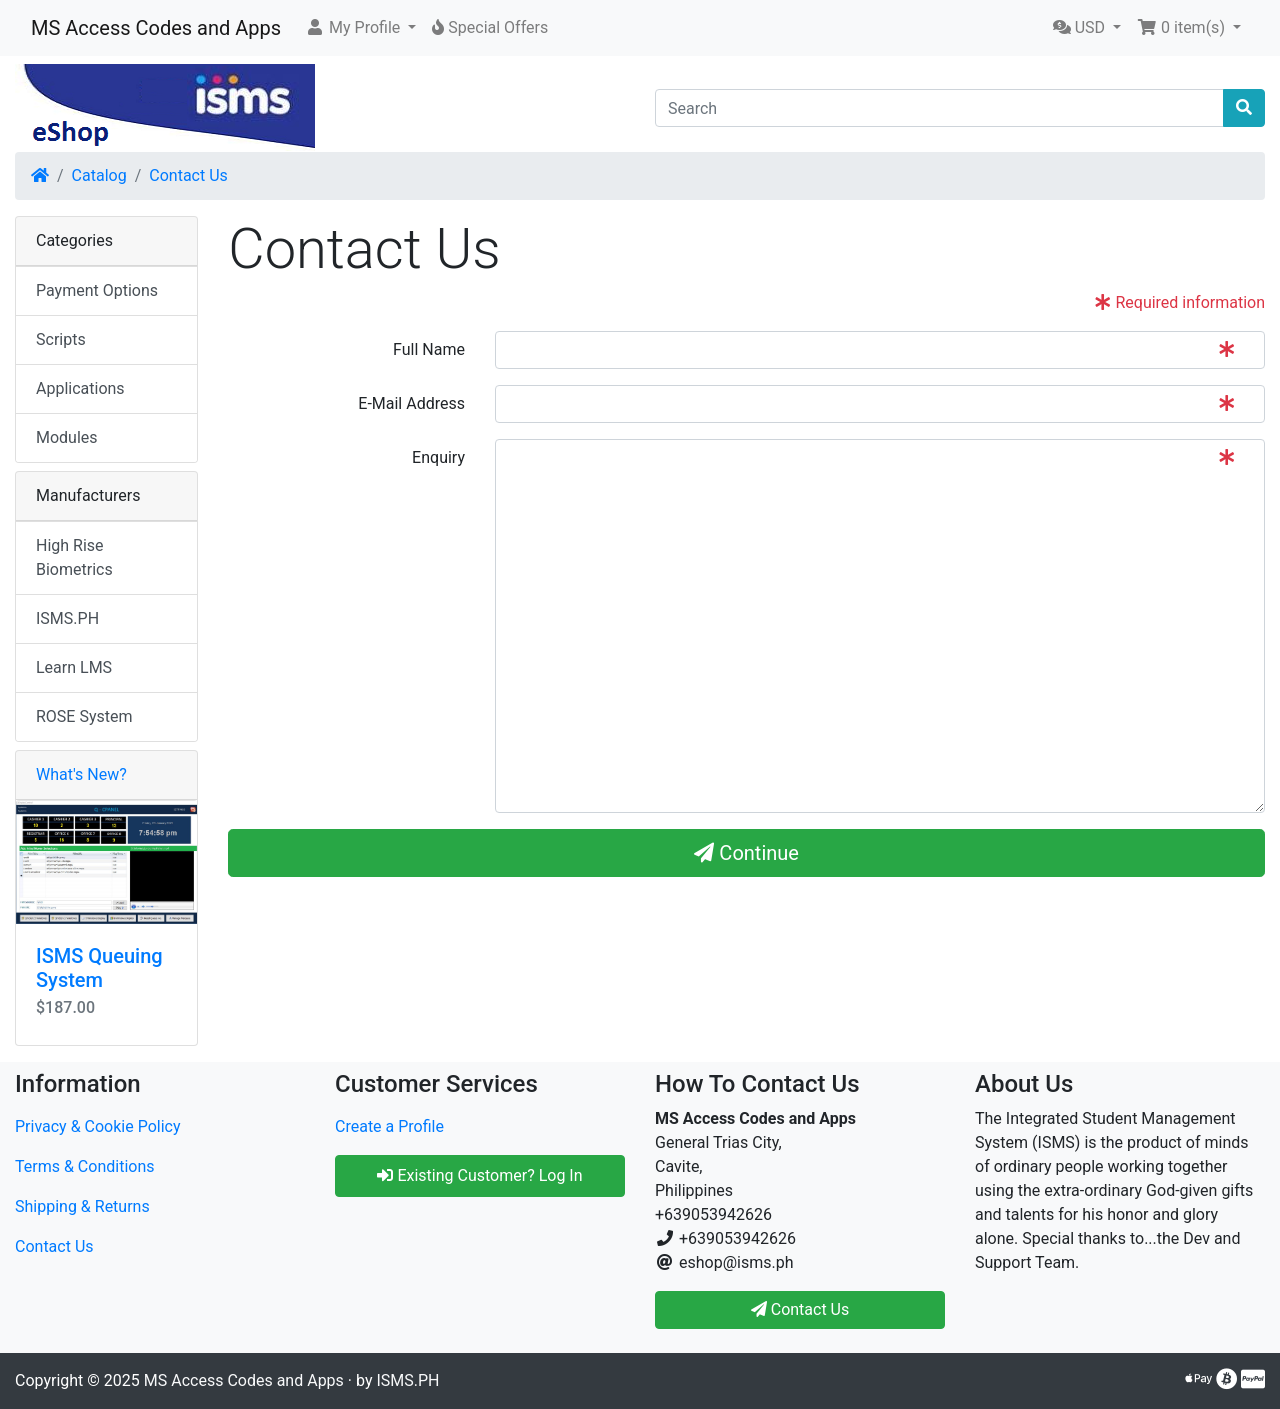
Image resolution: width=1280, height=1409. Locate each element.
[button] (360, 28)
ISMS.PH (67, 618)
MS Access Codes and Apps (156, 28)
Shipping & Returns (82, 1206)
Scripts (61, 339)
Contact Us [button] (800, 1309)
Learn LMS (74, 667)
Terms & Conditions (85, 1166)
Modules (67, 437)
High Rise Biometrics (74, 557)
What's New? (81, 774)
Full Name (429, 349)
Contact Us (188, 175)
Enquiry (438, 457)
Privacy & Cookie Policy (98, 1126)
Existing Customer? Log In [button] (479, 1175)
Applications (80, 388)
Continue (746, 853)
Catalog (99, 175)
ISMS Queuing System (99, 968)
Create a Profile (389, 1126)
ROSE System (84, 716)
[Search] (939, 108)
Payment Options (97, 290)
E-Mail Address (411, 403)
